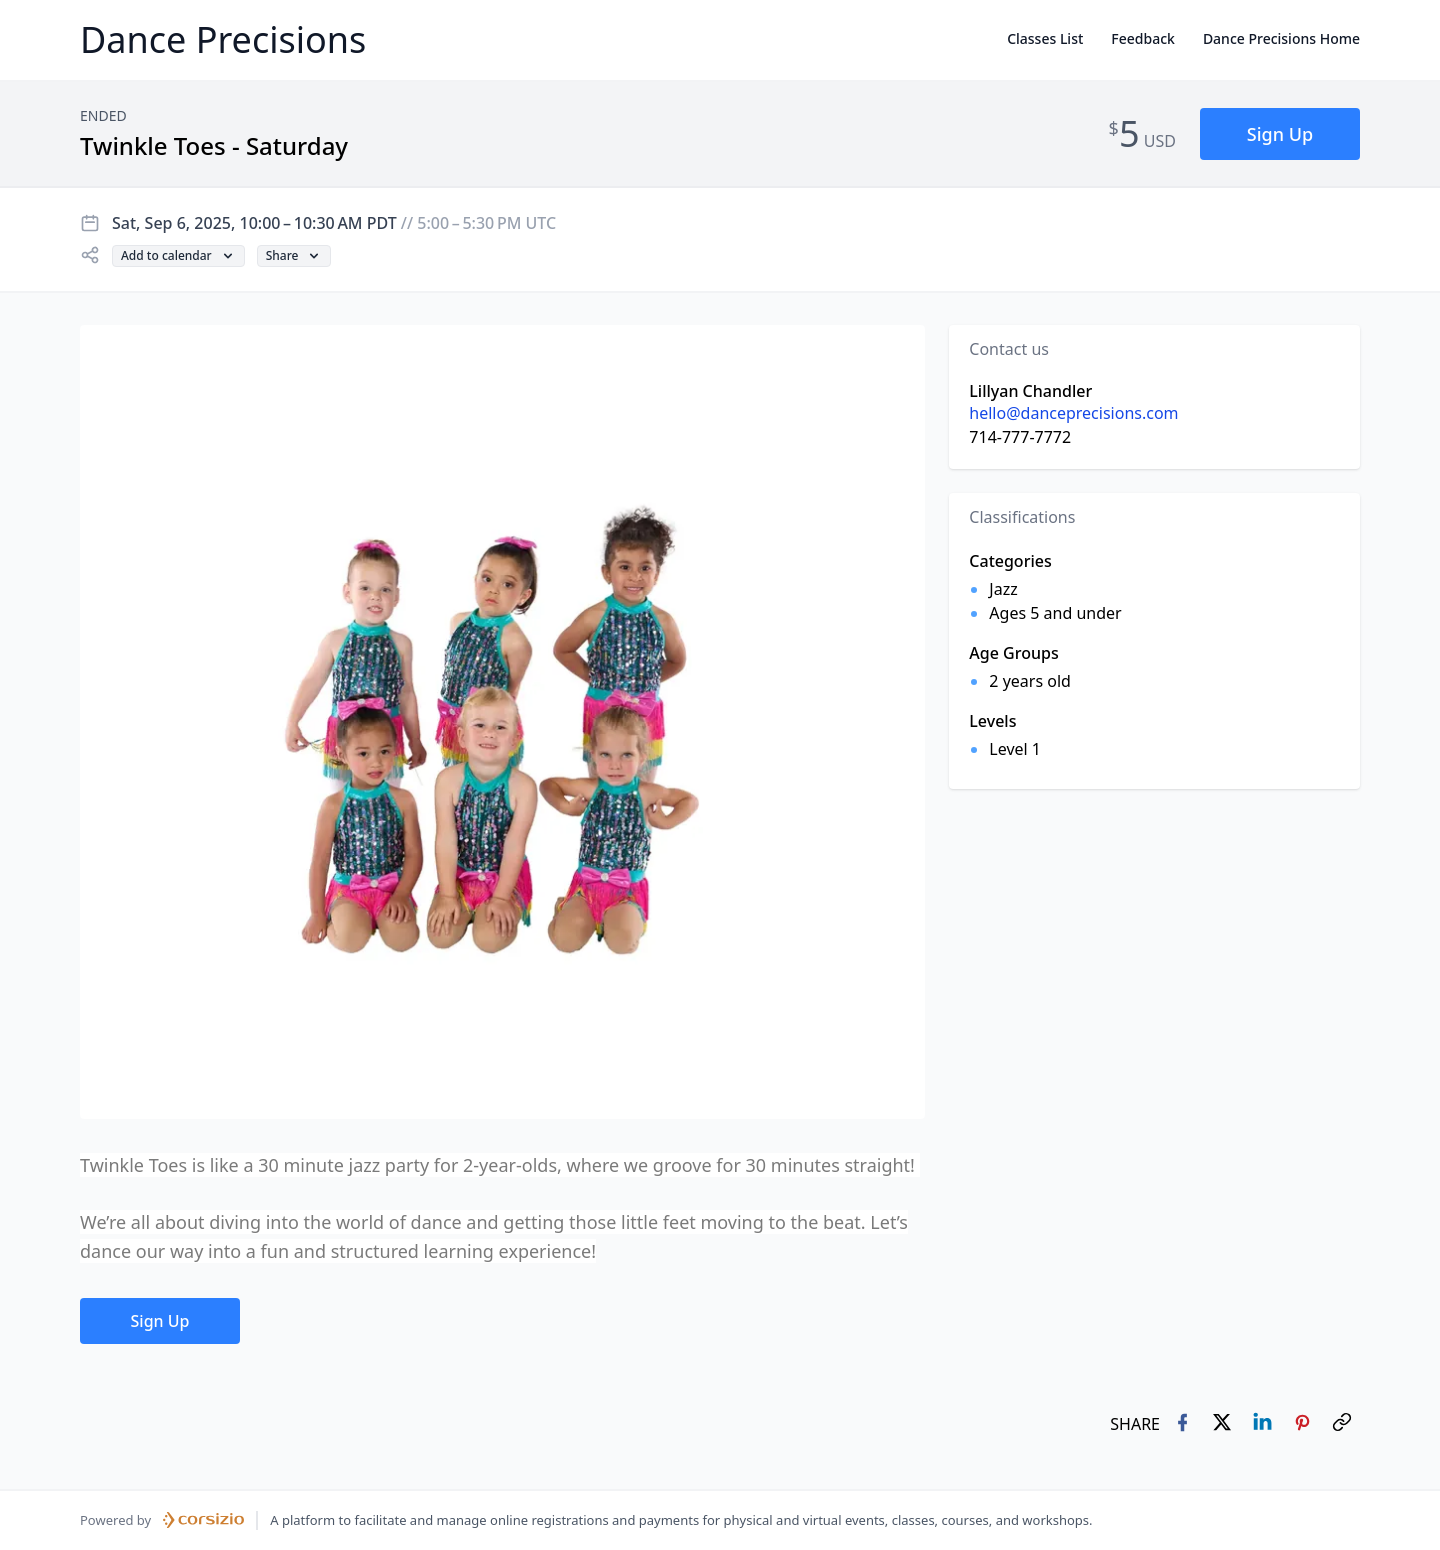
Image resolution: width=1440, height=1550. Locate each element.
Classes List (1045, 38)
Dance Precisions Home (1281, 38)
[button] (1280, 134)
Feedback (1143, 38)
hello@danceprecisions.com (1073, 413)
